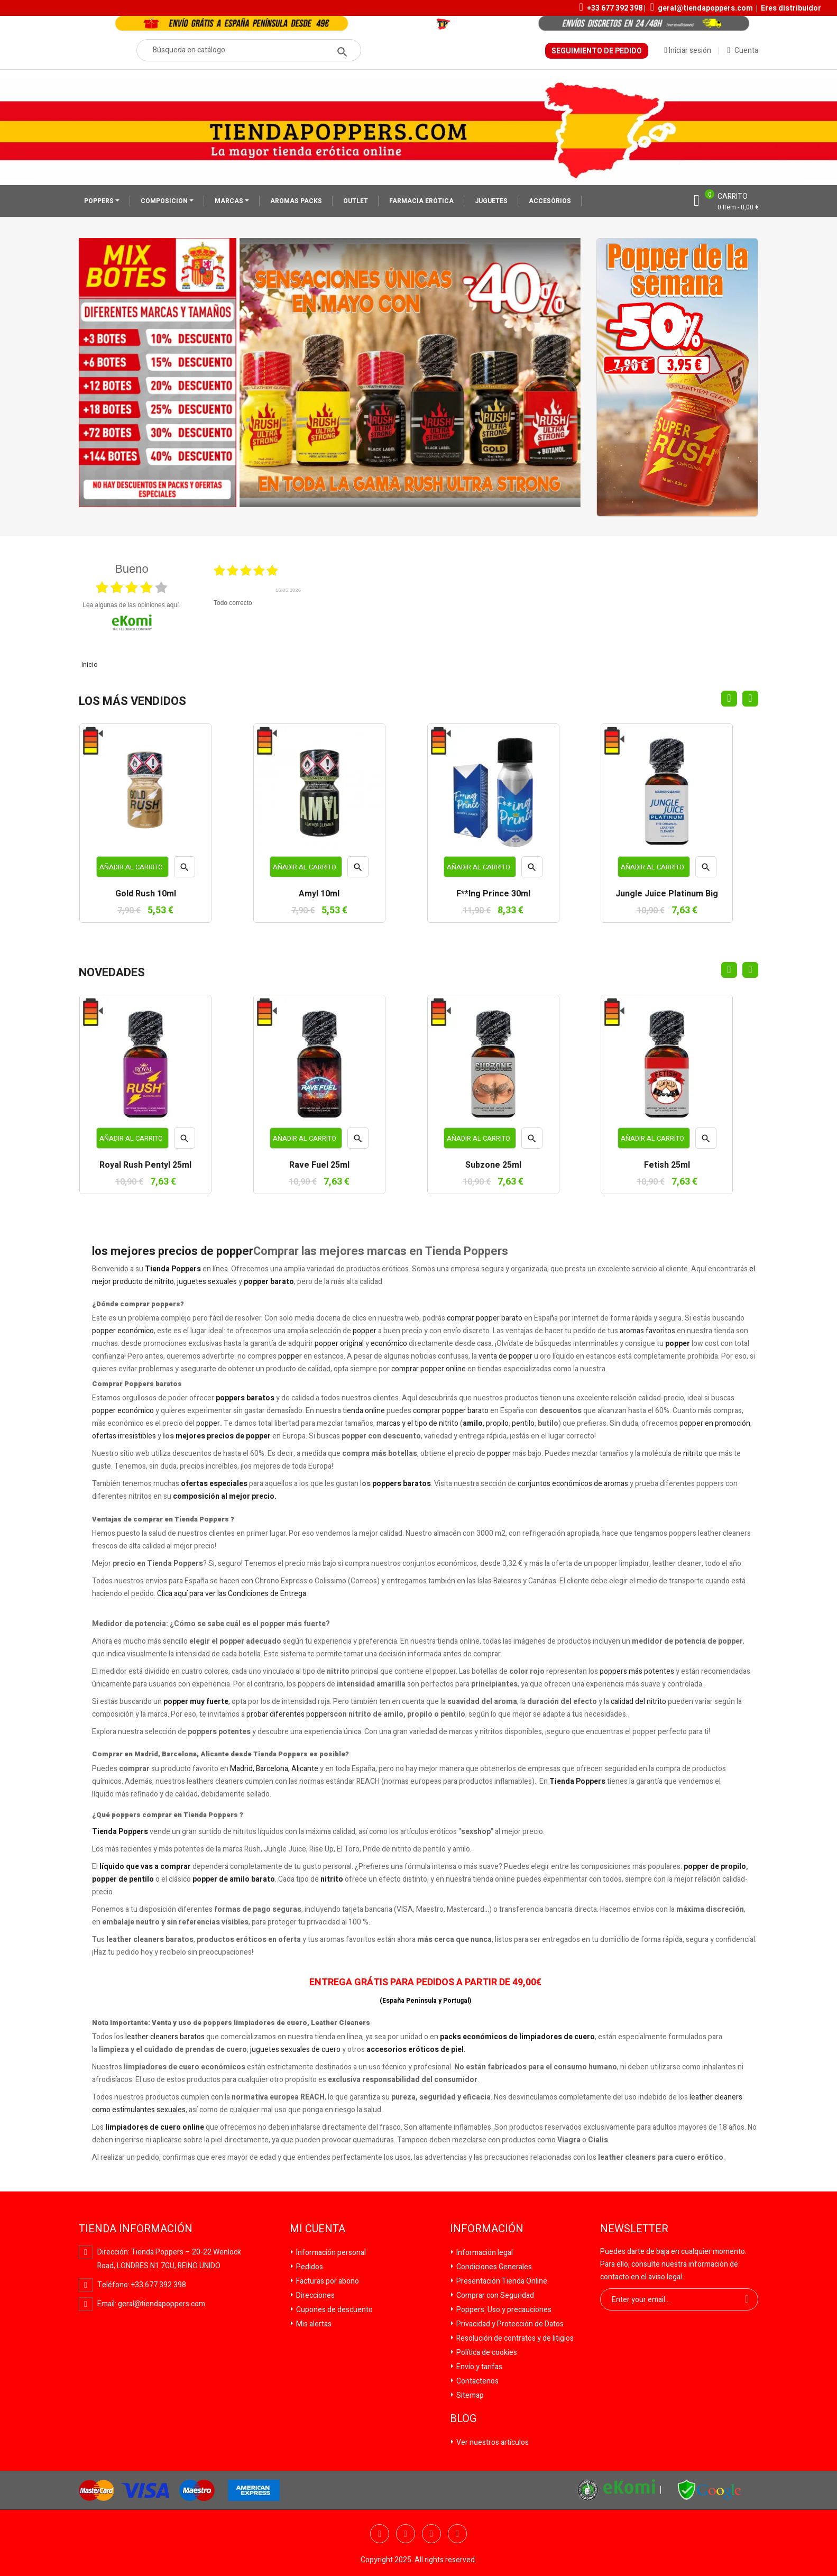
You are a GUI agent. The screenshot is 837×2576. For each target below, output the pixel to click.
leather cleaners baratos (165, 2036)
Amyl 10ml (319, 894)
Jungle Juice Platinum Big (666, 894)
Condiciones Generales (493, 2266)
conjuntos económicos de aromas (573, 1483)
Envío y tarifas (478, 2366)
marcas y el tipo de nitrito (417, 1423)
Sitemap (469, 2395)
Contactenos (477, 2381)
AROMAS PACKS (296, 201)
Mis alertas (313, 2324)
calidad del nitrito (638, 1701)
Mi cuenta (317, 2229)
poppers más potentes (637, 1671)
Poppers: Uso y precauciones (503, 2309)
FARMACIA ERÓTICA (421, 201)
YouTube (431, 2533)
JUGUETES (491, 201)
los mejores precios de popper (172, 1251)
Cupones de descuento (334, 2309)
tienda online (364, 1410)
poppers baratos (245, 1398)
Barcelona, (273, 1768)
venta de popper (505, 1356)
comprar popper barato (484, 1318)
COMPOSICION (165, 201)
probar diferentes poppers (290, 1714)
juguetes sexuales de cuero (295, 2049)
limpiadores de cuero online (154, 2127)
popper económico (123, 1330)
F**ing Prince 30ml (493, 894)
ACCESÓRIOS (550, 201)
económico (389, 1343)
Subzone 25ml (493, 1165)
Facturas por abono (327, 2281)
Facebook (379, 2533)
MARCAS (230, 201)
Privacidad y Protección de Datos (509, 2324)
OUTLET (355, 201)
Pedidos (309, 2266)
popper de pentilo (123, 1879)
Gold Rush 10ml (145, 894)
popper (364, 1330)
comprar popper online (428, 1368)
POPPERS (99, 201)
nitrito (693, 1453)
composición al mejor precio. (225, 1496)
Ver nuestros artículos (492, 2442)
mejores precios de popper (223, 1436)
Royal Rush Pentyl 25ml (145, 1165)
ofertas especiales (214, 1483)
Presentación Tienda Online (501, 2281)
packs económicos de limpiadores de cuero (517, 2036)
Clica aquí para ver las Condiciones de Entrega (231, 1593)
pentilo (523, 1423)
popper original (339, 1343)
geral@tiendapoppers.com (705, 8)
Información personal (330, 2252)
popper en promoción (714, 1423)
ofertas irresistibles (124, 1436)
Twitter (405, 2533)
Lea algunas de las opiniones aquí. (131, 605)
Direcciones (315, 2295)
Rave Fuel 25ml (319, 1165)
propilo (497, 1423)
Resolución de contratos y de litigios (514, 2338)
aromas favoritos (647, 1330)
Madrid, (242, 1768)
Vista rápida (184, 870)
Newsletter (634, 2229)
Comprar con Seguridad (494, 2295)
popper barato (269, 1281)
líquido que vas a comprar (145, 1866)
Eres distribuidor (791, 8)
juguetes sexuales (207, 1281)
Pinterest (457, 2533)
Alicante (304, 1768)
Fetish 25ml (667, 1165)
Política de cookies (486, 2352)
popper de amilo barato (233, 1879)
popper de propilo (715, 1866)
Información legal (484, 2252)
